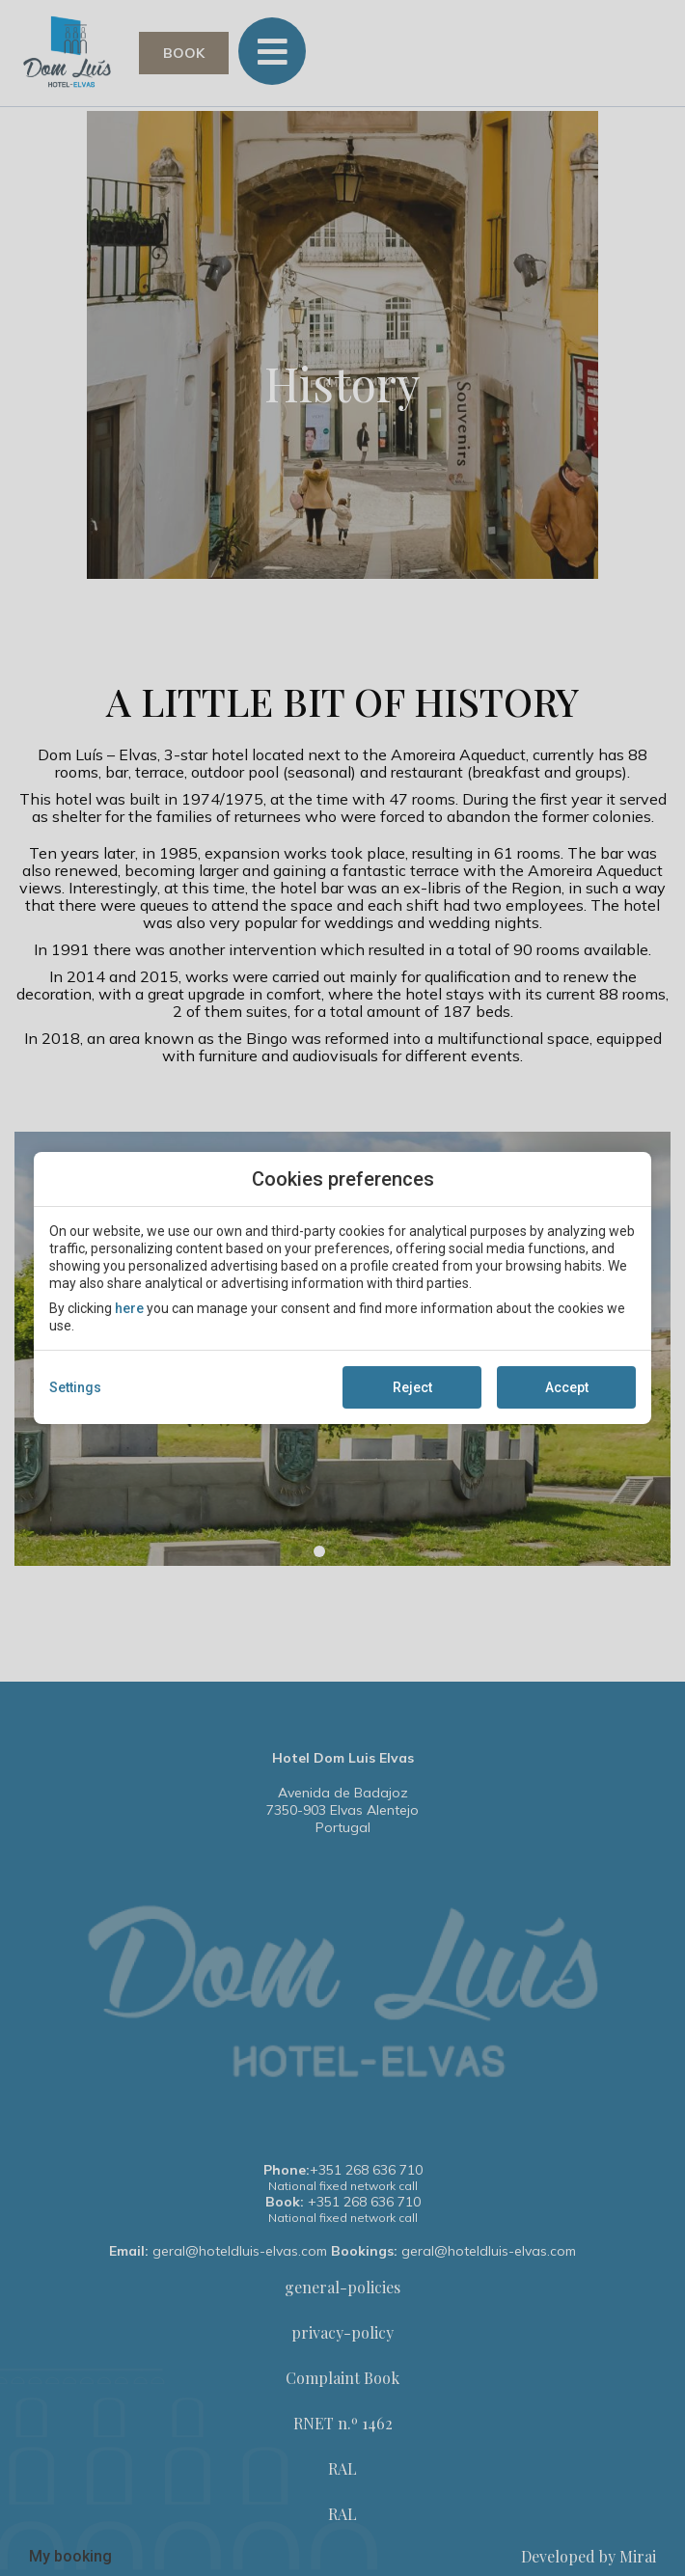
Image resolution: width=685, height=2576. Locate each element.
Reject (412, 1387)
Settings (75, 1387)
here (129, 1308)
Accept (567, 1387)
